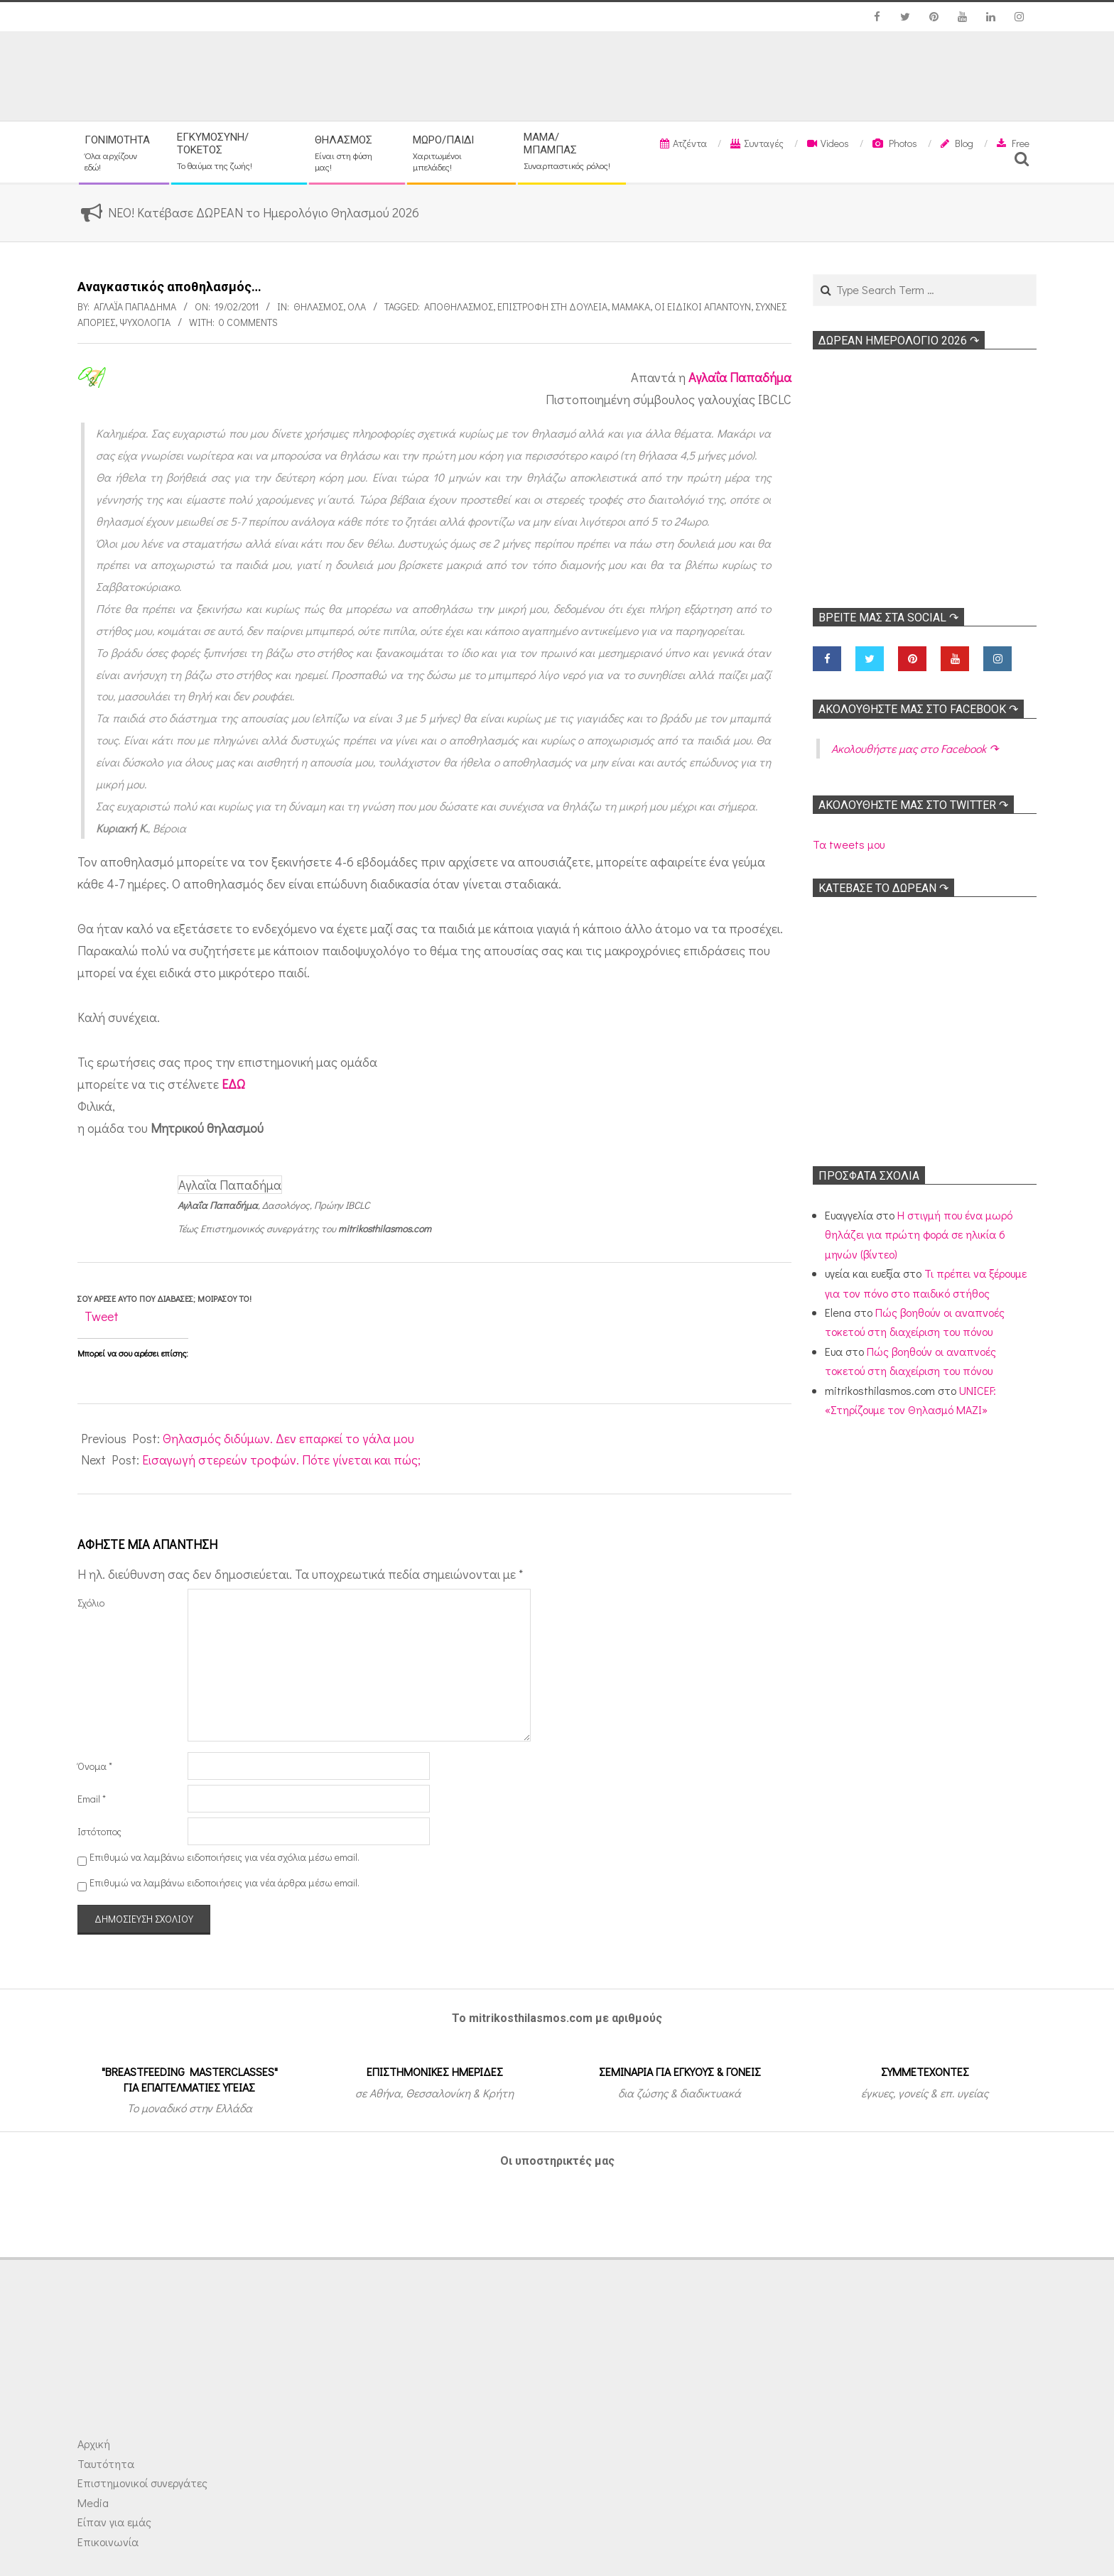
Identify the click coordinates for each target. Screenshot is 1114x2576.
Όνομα (94, 1766)
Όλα (356, 306)
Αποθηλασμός (458, 306)
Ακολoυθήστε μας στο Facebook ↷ (918, 709)
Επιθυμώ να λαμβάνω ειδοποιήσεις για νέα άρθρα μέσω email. (224, 1882)
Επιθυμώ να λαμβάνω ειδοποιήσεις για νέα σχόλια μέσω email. (224, 1857)
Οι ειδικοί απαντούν (702, 306)
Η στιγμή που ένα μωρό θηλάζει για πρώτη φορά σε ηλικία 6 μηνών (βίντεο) (918, 1234)
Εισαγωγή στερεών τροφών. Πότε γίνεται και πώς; (281, 1459)
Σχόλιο (90, 1602)
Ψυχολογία (145, 322)
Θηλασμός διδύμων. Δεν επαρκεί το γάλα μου (288, 1438)
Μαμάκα (631, 306)
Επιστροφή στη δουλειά (552, 306)
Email (91, 1798)
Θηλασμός (318, 306)
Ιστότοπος (99, 1831)
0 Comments (248, 322)
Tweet (102, 1316)
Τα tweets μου (849, 844)
